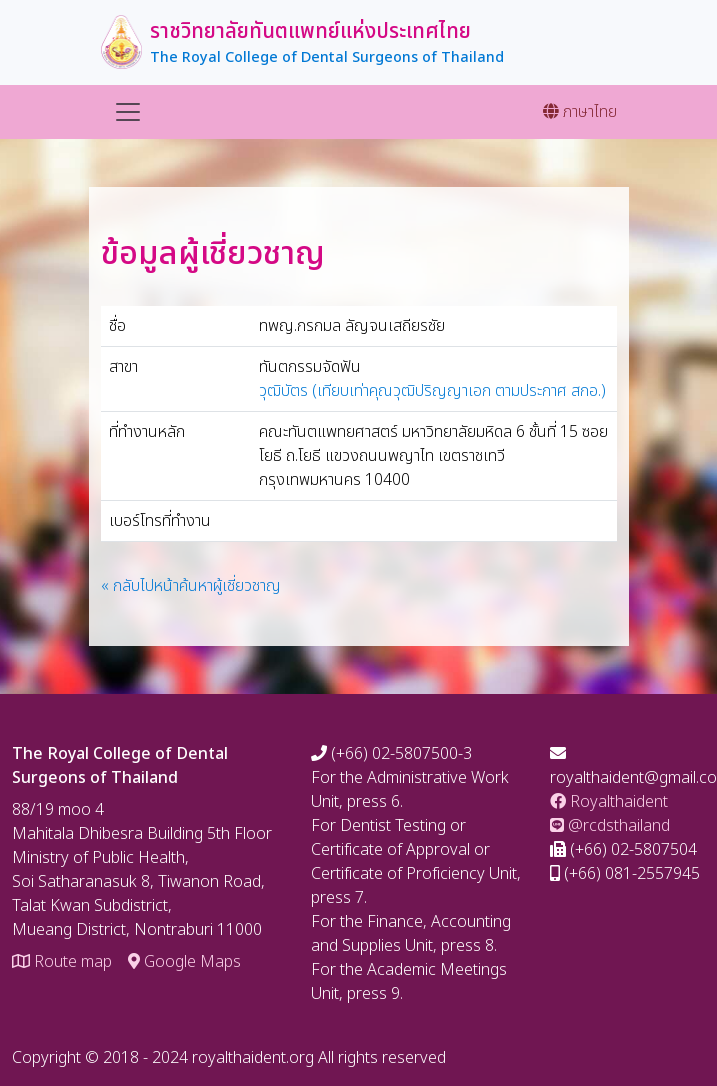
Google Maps (184, 962)
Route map (62, 962)
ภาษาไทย (580, 112)
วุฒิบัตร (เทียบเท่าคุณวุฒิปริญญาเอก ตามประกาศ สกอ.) (432, 391)
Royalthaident (609, 802)
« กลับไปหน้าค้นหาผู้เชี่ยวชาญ (191, 586)
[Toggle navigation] (128, 112)
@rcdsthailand (610, 826)
